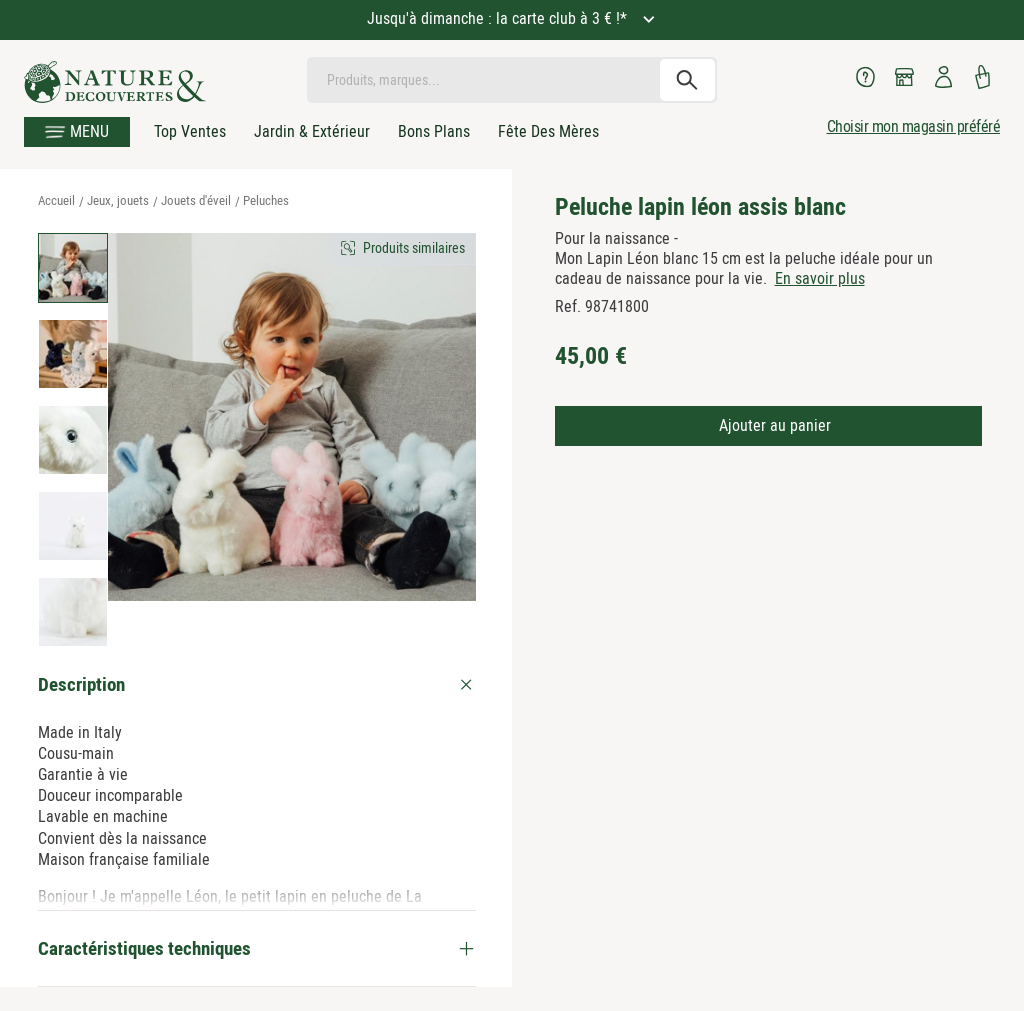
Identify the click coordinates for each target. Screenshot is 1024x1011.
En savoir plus (820, 278)
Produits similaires (414, 248)
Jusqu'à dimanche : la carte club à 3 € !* (499, 18)
